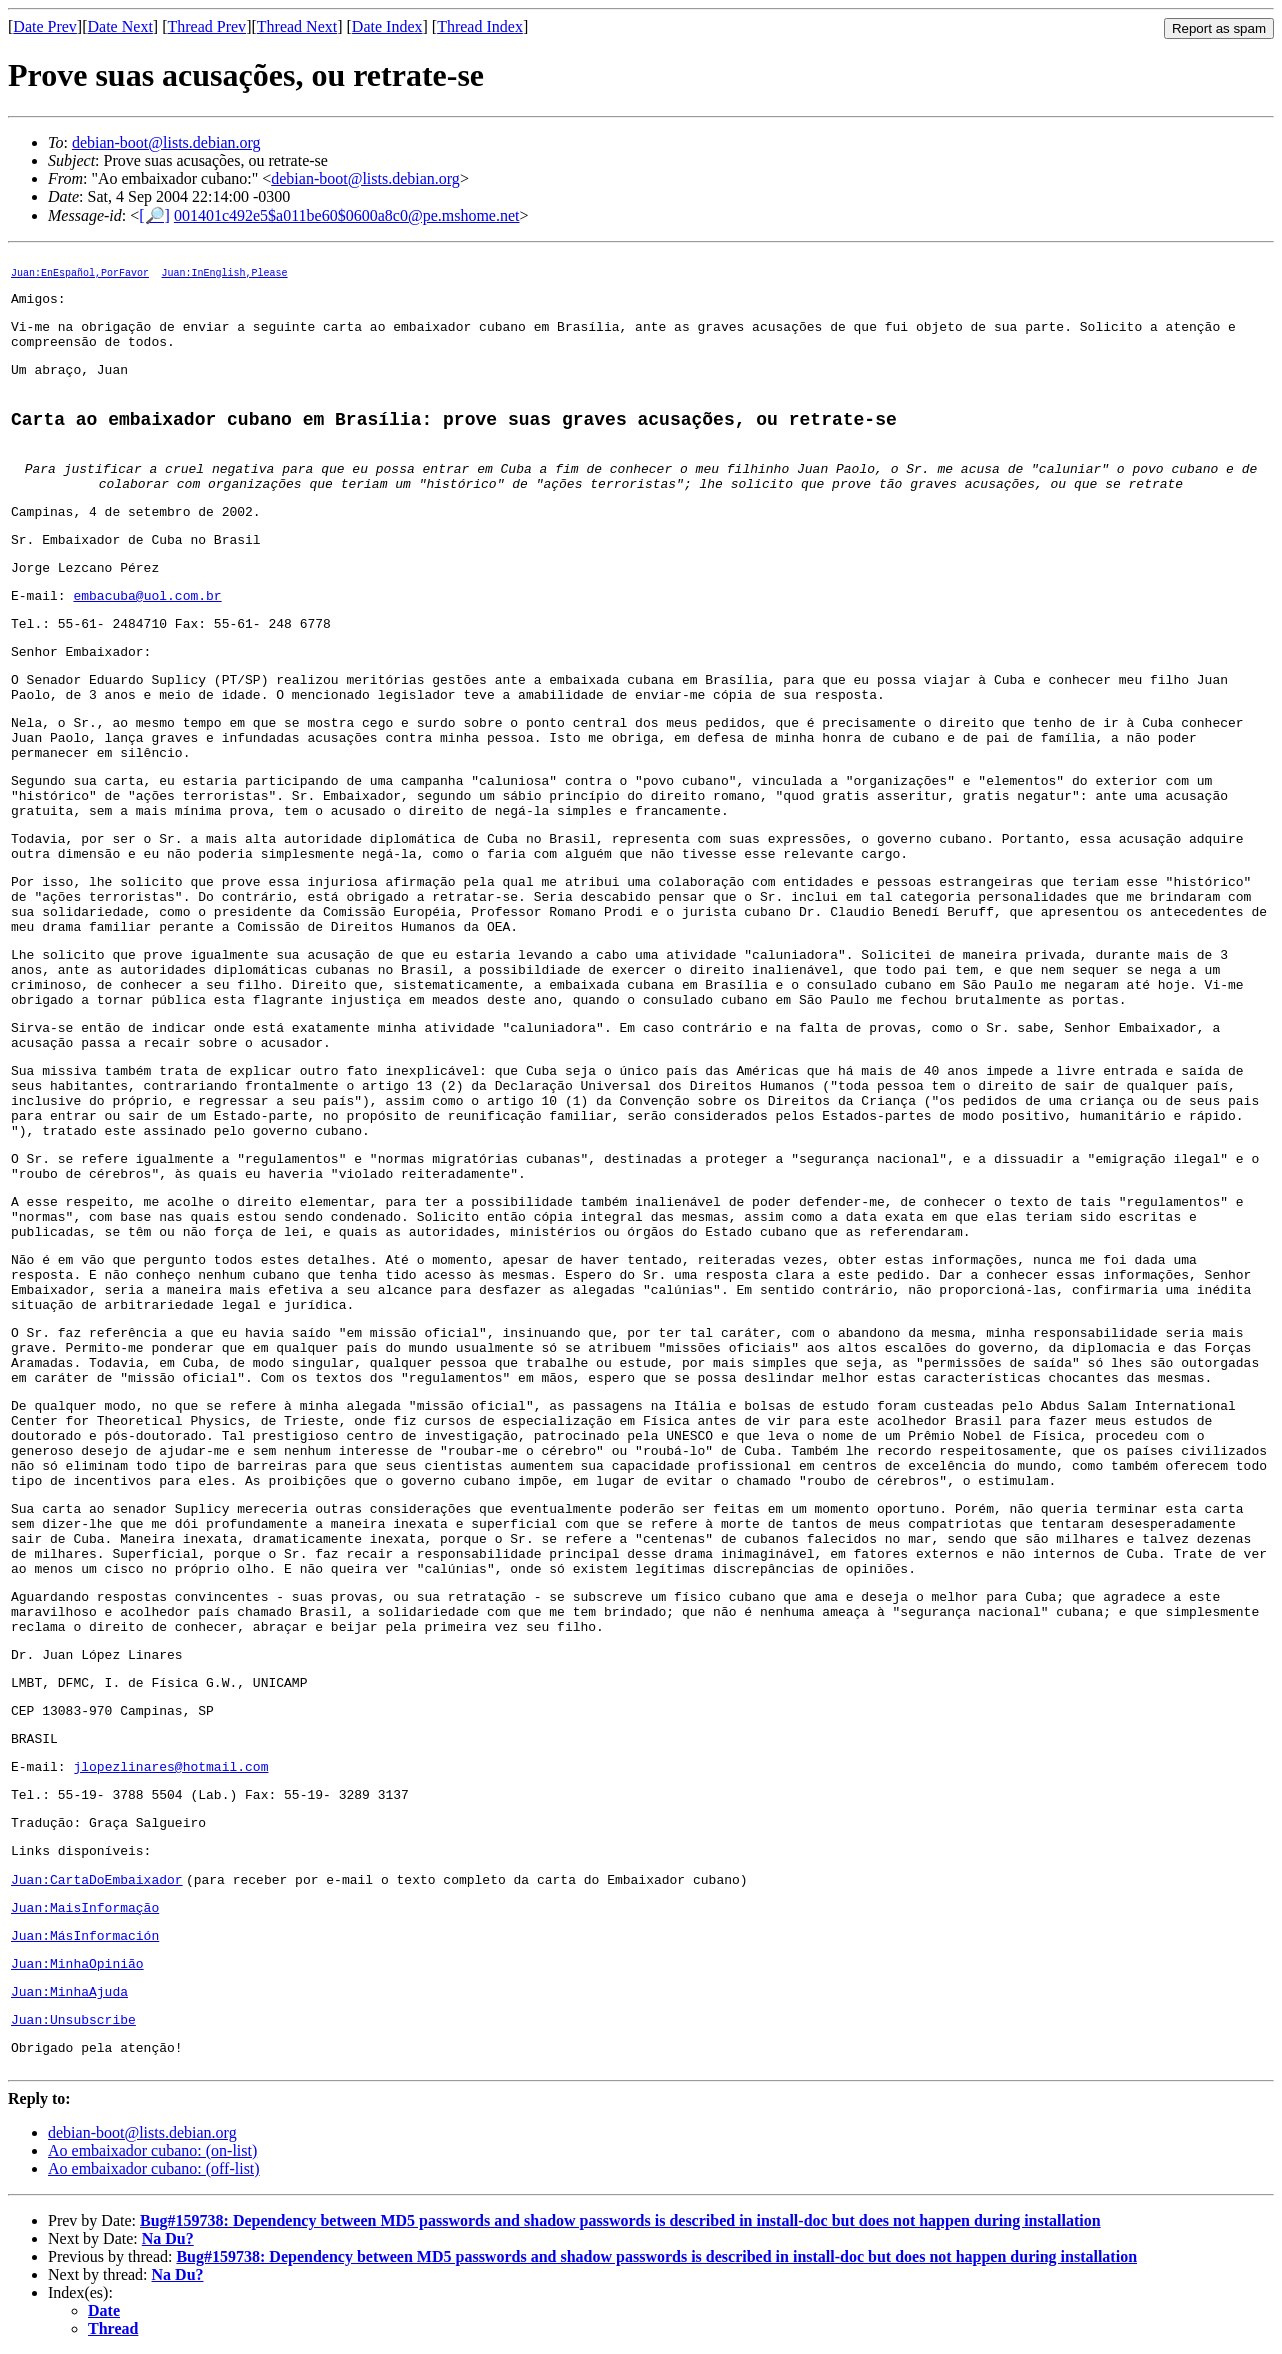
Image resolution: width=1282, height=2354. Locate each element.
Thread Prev (206, 26)
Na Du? (168, 2238)
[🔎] (154, 215)
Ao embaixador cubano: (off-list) (154, 2168)
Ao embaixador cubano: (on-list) (152, 2150)
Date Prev (45, 26)
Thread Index (480, 26)
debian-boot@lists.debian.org (166, 142)
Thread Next (297, 26)
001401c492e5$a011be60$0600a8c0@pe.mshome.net (347, 215)
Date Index (387, 26)
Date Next (120, 26)
